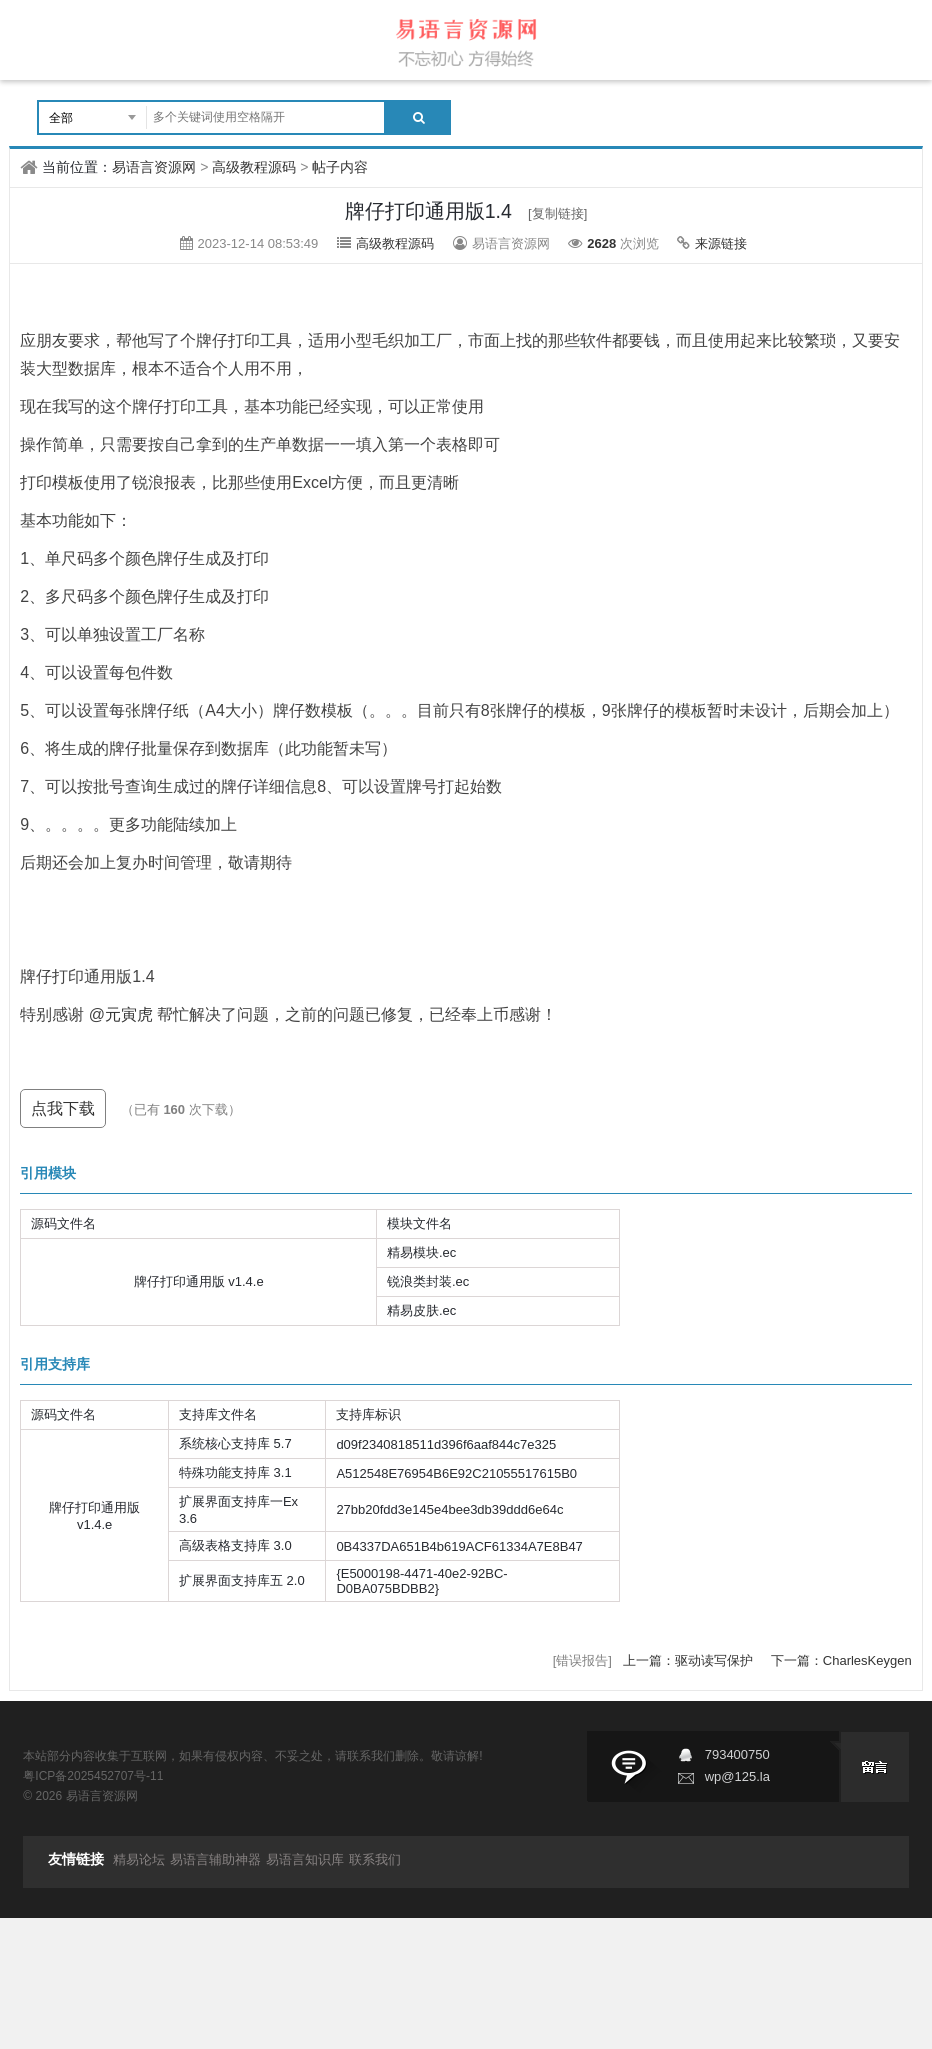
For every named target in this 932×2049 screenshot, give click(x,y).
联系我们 (375, 1859)
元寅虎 (129, 1014)
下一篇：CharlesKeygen (841, 1660)
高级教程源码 (254, 167)
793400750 (737, 1754)
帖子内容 (340, 167)
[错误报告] (582, 1660)
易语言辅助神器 (215, 1859)
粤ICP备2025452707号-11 (93, 1776)
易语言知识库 (305, 1859)
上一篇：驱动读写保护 (690, 1660)
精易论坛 (139, 1859)
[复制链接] (557, 213)
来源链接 (721, 243)
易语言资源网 (154, 167)
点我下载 (63, 1108)
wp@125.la (737, 1776)
